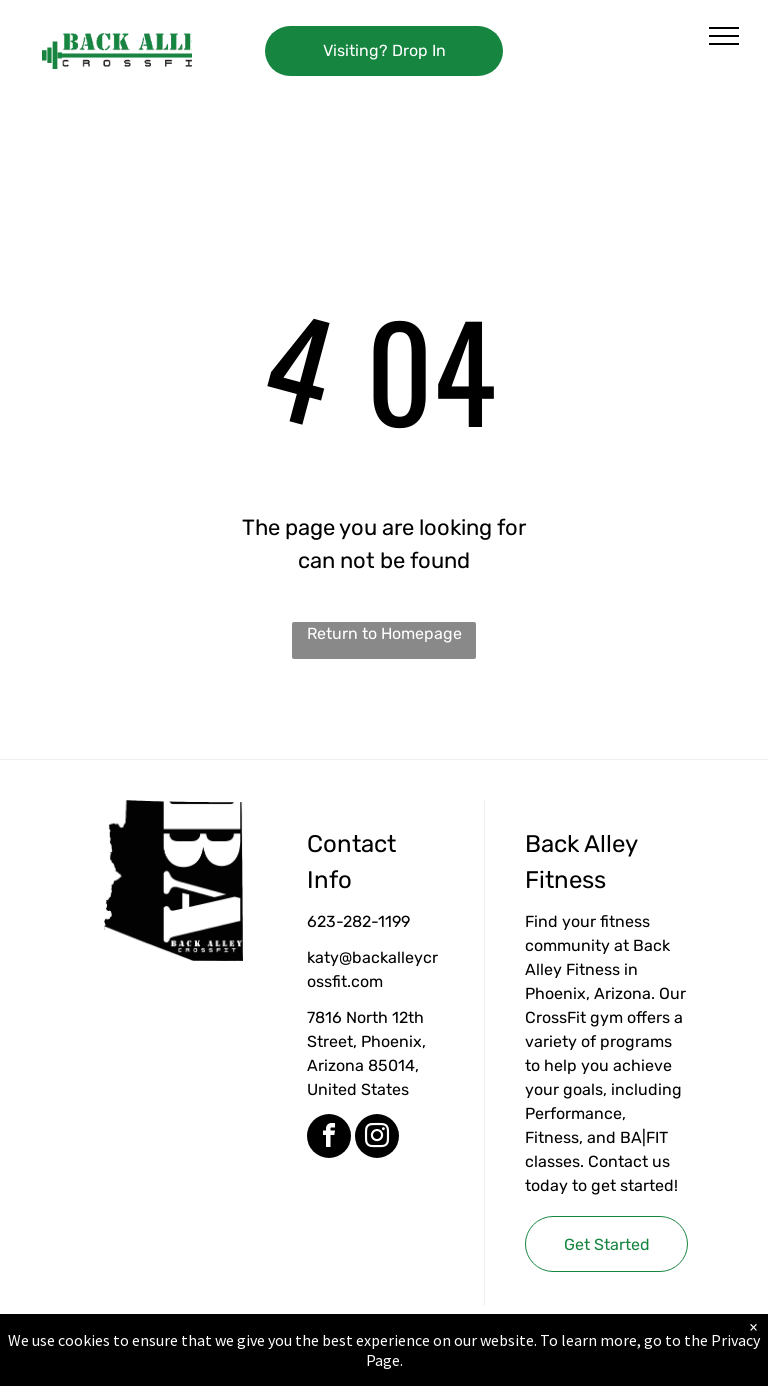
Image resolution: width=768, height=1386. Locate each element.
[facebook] (329, 1138)
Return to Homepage (384, 633)
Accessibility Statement (424, 1365)
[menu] (724, 36)
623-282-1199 (358, 921)
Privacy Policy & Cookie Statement (259, 1365)
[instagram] (377, 1138)
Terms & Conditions (549, 1365)
